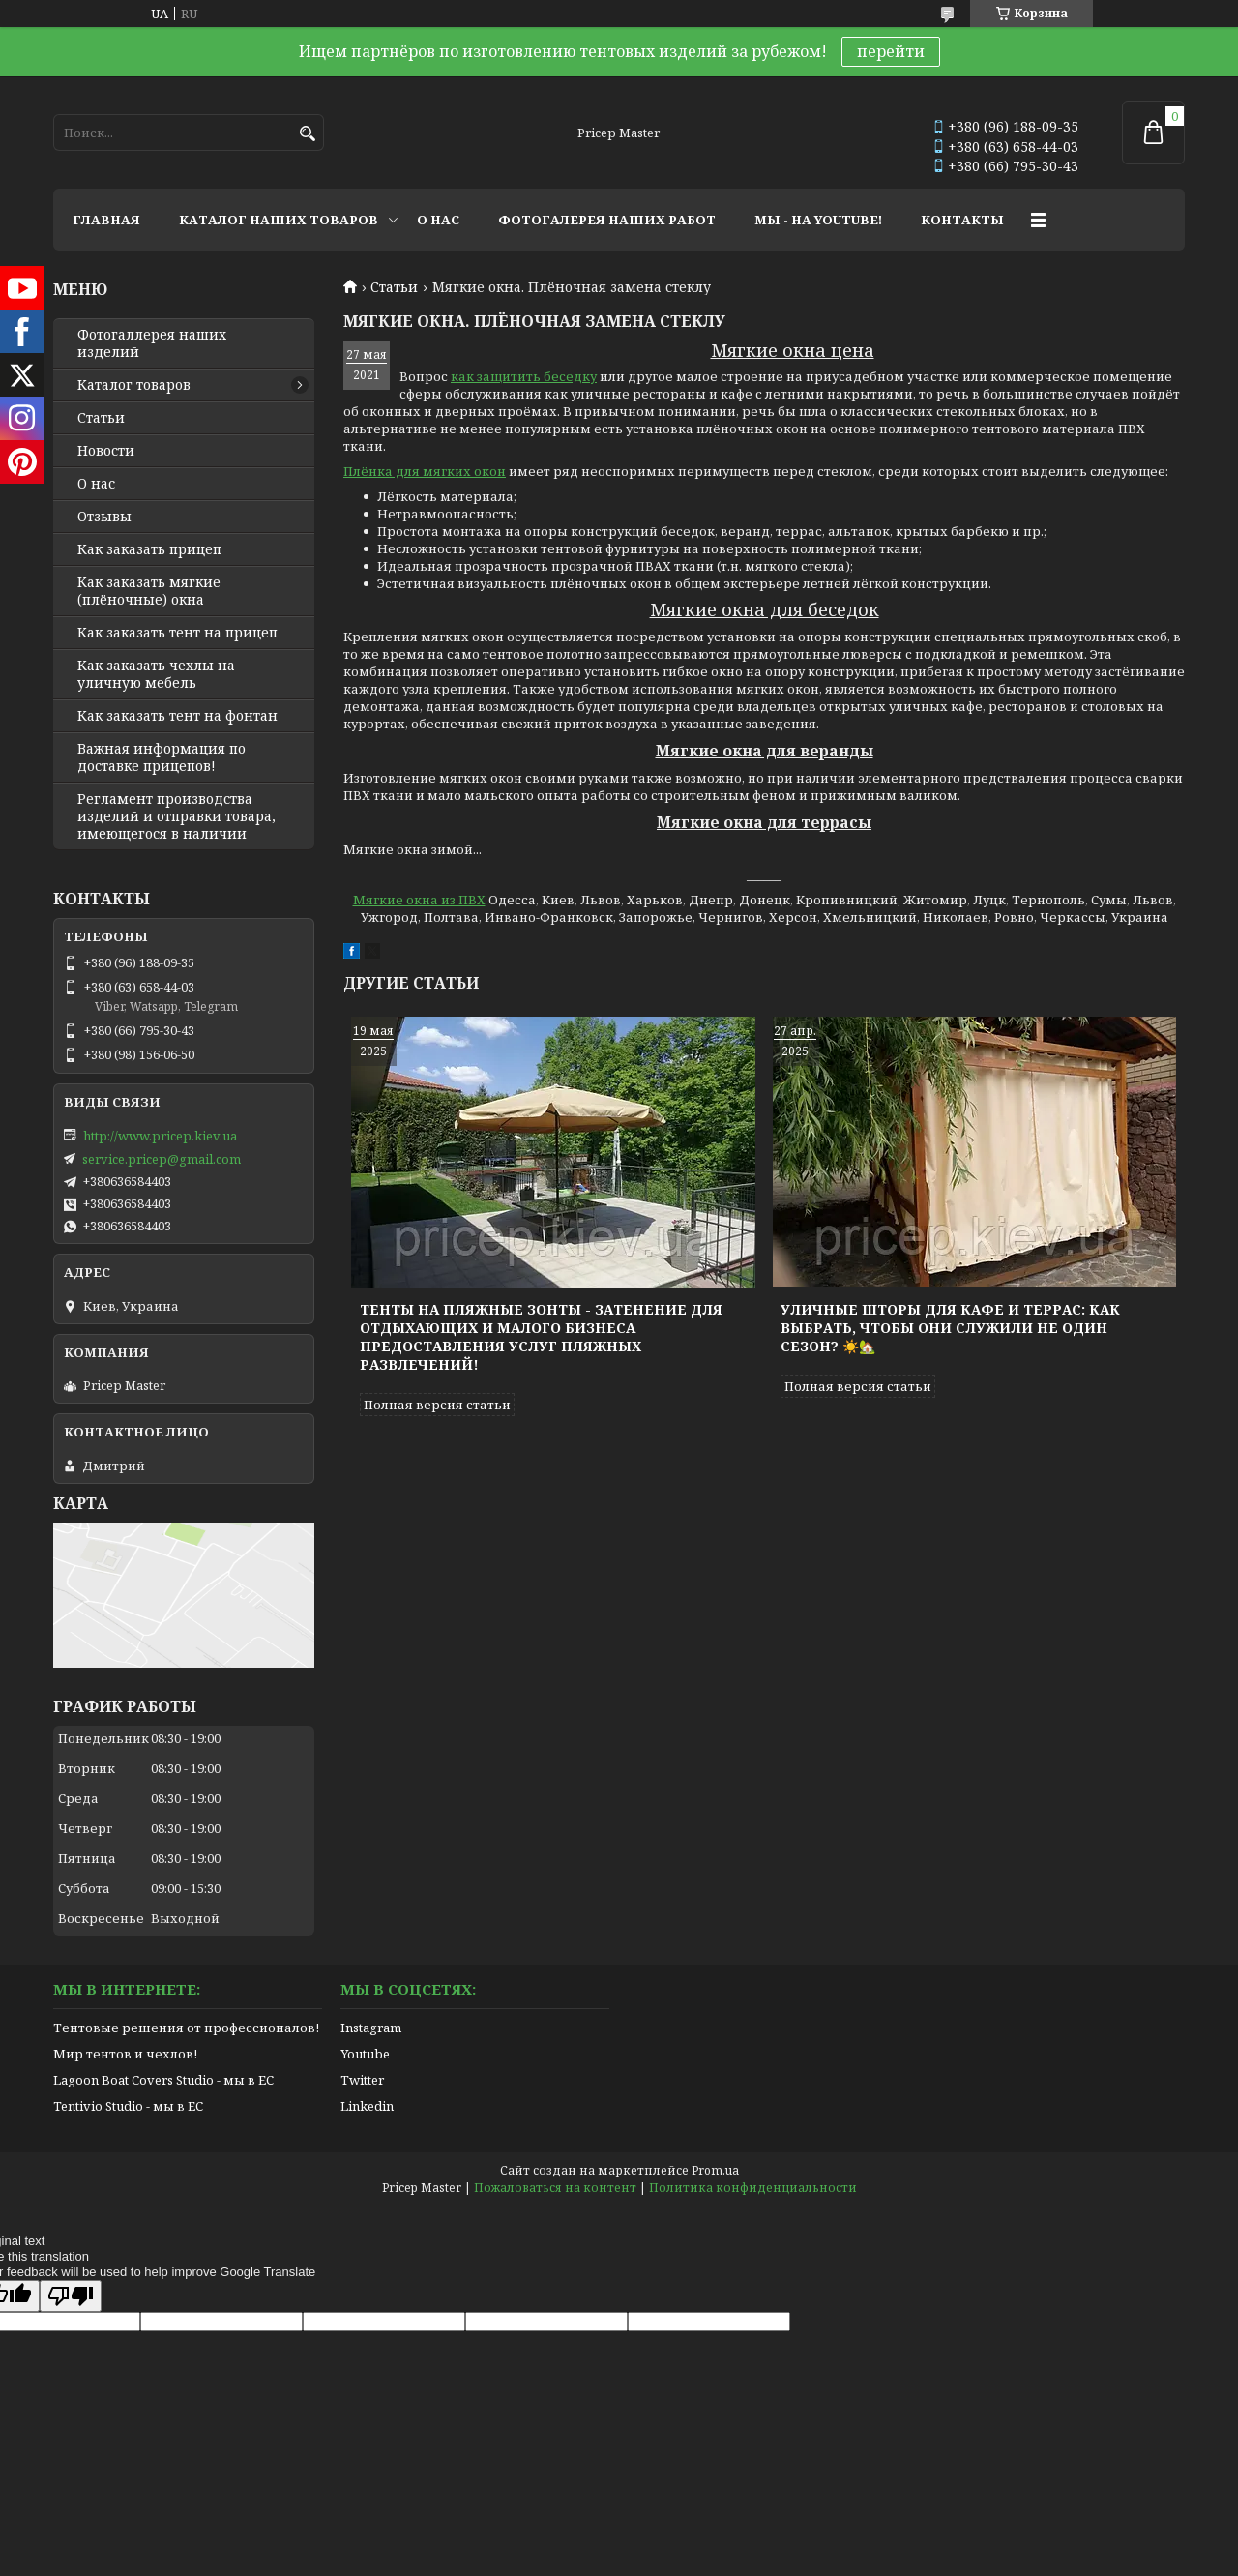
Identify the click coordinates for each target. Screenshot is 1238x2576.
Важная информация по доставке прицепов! (161, 757)
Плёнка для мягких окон (424, 471)
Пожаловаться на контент (555, 2187)
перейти (891, 51)
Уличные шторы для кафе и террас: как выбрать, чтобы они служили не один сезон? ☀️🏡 (950, 1327)
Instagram (370, 2027)
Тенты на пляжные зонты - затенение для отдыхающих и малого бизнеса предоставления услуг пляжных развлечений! (541, 1337)
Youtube (365, 2053)
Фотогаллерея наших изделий (151, 343)
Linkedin (367, 2106)
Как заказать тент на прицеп (177, 632)
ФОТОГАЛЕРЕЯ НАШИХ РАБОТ (607, 219)
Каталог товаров (134, 385)
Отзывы (104, 516)
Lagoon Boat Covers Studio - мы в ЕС (163, 2079)
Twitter (362, 2079)
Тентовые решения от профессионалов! (186, 2027)
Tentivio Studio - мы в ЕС (128, 2106)
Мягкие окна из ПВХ (419, 899)
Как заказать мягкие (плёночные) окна (149, 591)
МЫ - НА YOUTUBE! (818, 219)
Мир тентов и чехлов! (125, 2053)
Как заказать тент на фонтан (177, 716)
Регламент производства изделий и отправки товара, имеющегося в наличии (176, 816)
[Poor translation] (71, 2296)
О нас (96, 483)
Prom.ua (715, 2170)
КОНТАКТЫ (962, 219)
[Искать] (307, 134)
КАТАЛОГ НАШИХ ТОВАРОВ (278, 219)
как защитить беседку (524, 376)
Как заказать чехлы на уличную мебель (156, 674)
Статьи (394, 287)
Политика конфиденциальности (753, 2187)
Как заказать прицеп (149, 549)
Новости (105, 450)
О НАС (438, 219)
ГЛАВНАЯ (106, 219)
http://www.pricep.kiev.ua (160, 1135)
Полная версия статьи (437, 1404)
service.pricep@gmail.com (161, 1159)
